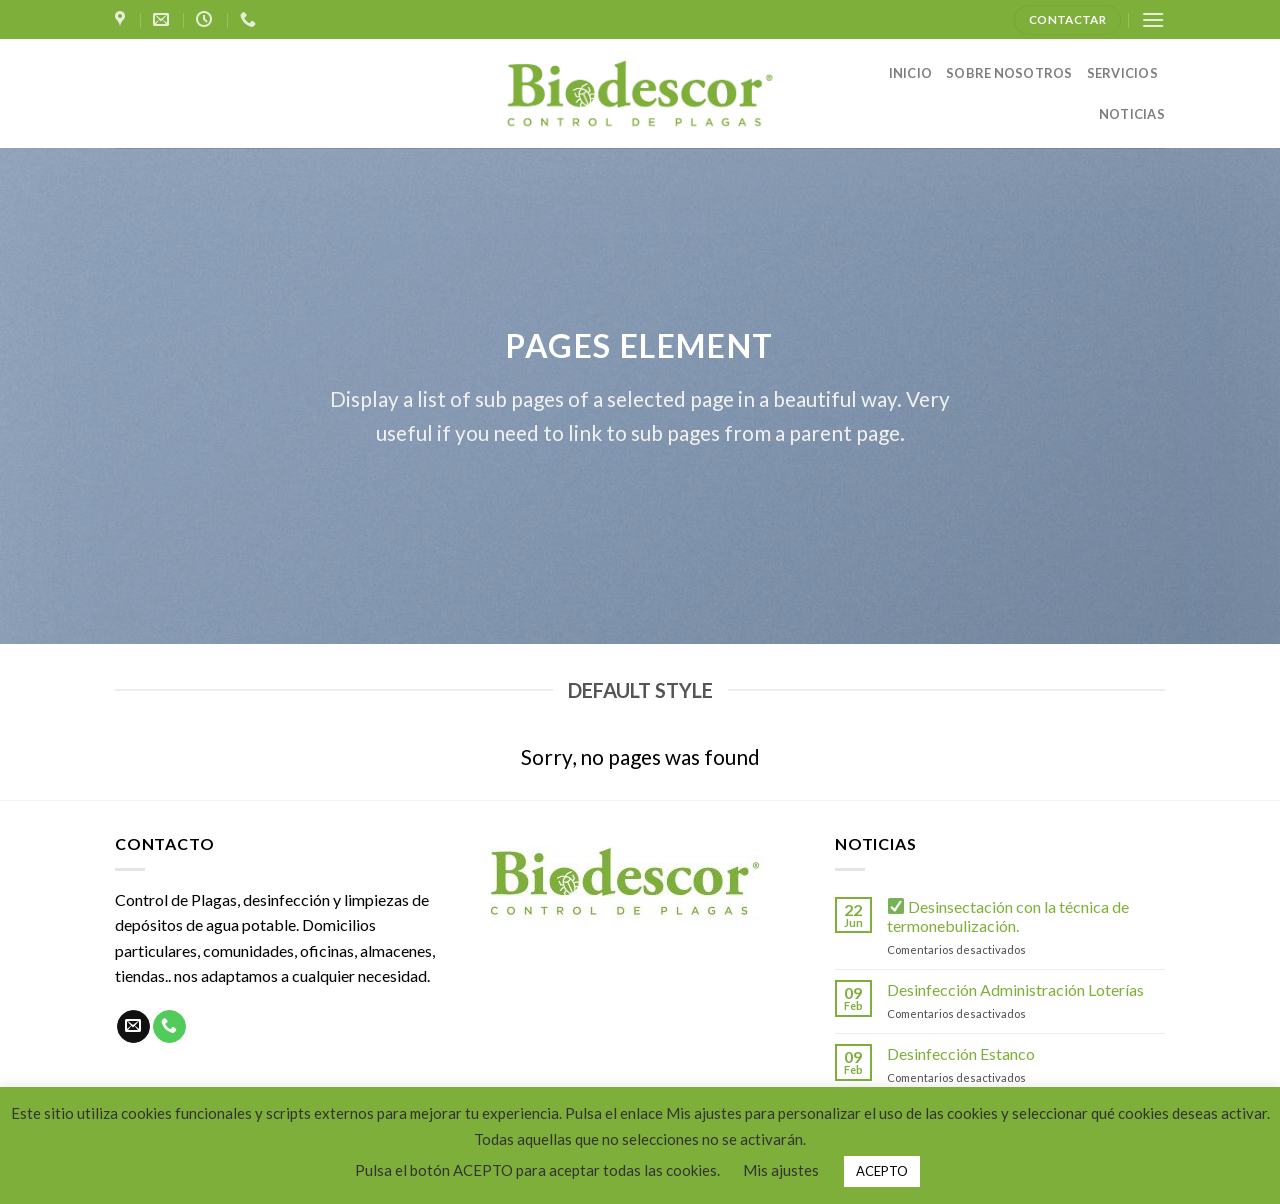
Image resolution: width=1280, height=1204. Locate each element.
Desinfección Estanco (961, 1053)
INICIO (911, 73)
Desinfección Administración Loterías (1015, 989)
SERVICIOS (1122, 73)
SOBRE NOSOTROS (1009, 73)
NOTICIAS (1132, 114)
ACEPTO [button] (882, 1171)
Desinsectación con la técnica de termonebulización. (1008, 916)
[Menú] (1153, 19)
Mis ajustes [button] (781, 1170)
